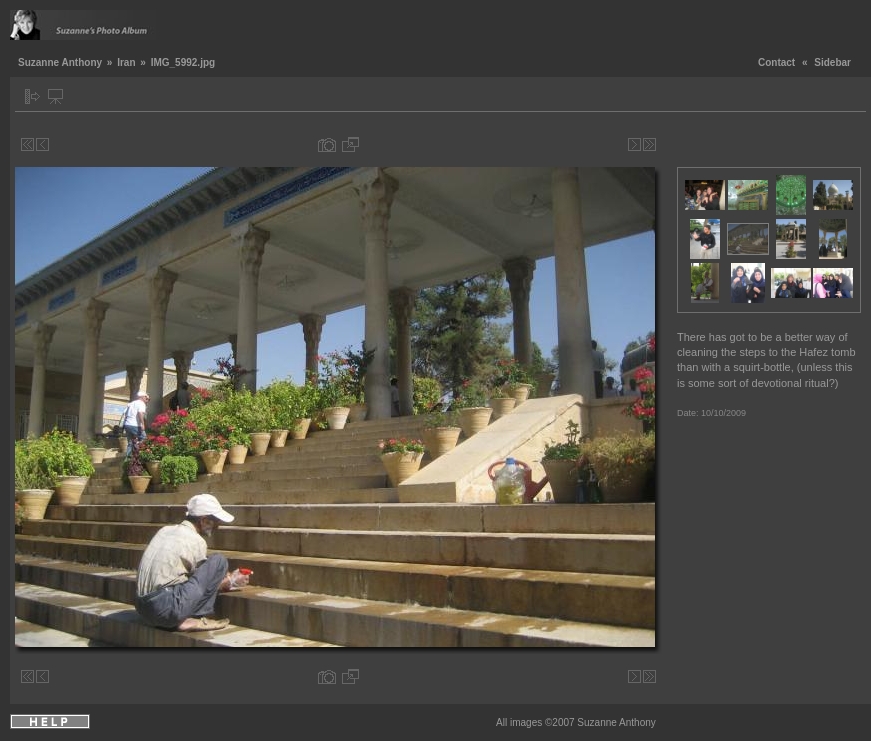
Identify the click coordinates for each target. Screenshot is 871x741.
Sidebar (832, 62)
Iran (126, 62)
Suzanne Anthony (60, 62)
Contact (776, 62)
